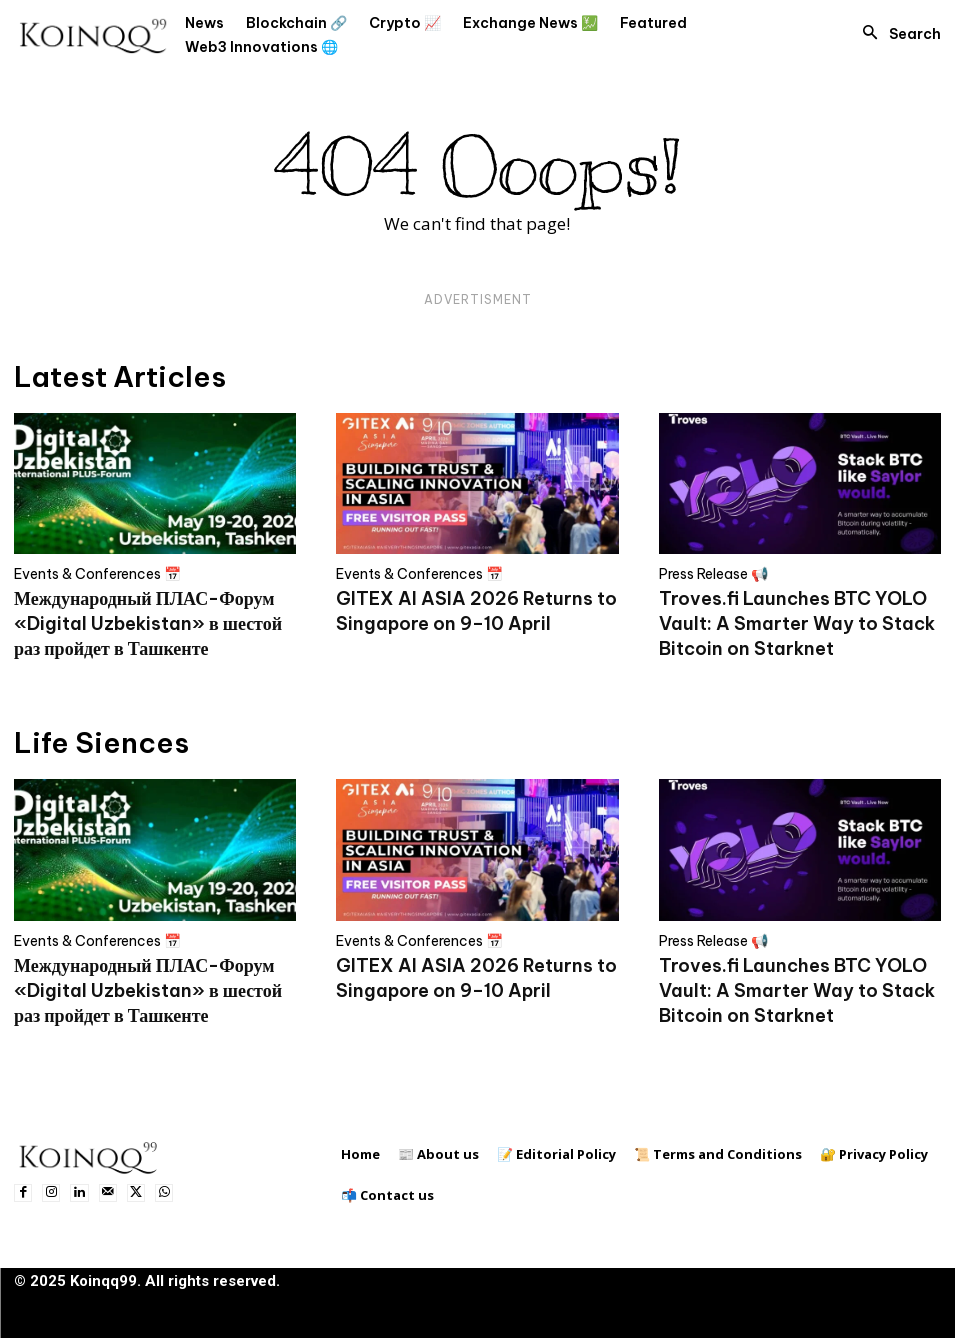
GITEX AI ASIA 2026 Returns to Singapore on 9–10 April (476, 611)
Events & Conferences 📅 (97, 574)
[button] (896, 34)
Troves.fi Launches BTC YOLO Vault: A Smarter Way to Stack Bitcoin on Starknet (797, 623)
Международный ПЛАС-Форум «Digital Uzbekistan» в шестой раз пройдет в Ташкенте (148, 623)
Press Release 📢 (713, 574)
